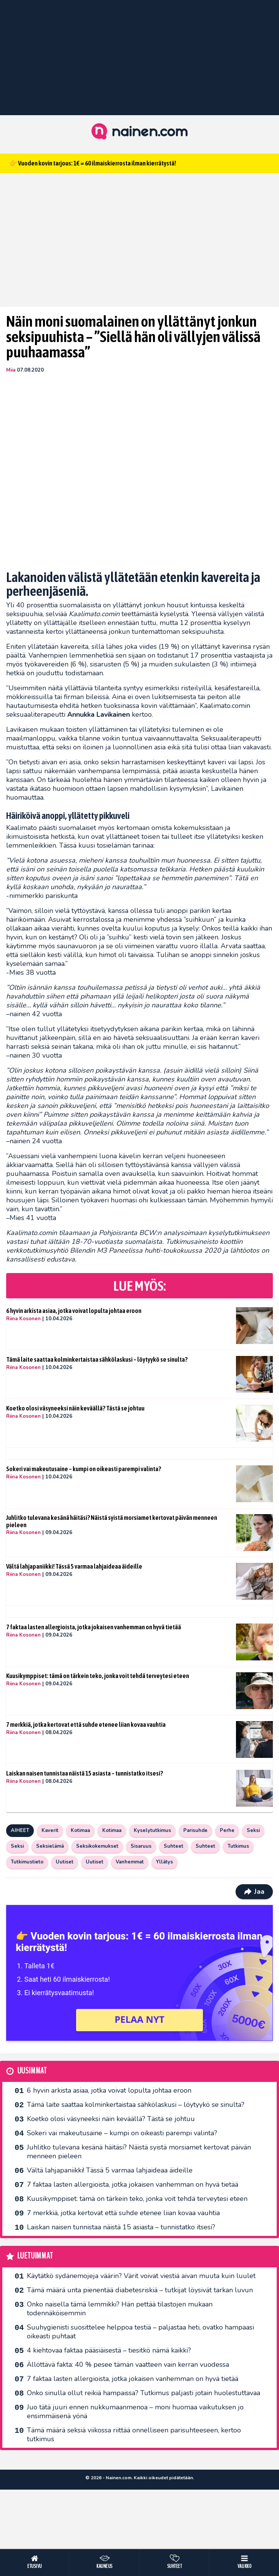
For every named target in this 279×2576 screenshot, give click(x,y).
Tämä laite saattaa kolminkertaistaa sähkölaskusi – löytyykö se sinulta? (97, 1359)
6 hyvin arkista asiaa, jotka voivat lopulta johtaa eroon (73, 1310)
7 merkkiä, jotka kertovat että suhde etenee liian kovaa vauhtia (86, 1724)
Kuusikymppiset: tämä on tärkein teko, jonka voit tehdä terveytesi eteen (97, 1676)
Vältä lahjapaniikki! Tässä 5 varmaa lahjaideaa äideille (74, 1566)
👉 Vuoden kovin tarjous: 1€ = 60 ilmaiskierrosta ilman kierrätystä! (92, 163)
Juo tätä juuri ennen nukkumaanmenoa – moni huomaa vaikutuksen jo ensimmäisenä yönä (135, 2411)
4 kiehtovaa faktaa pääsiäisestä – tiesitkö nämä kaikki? (109, 2350)
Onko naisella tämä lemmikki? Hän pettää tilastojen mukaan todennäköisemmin (120, 2309)
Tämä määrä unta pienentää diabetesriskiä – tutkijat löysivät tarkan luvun (140, 2290)
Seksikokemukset (97, 1846)
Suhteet (173, 1846)
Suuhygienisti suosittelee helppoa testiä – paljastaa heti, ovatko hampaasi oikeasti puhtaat (140, 2332)
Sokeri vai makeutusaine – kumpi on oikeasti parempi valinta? (83, 1469)
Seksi (253, 1830)
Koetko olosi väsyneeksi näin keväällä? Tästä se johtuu (75, 1408)
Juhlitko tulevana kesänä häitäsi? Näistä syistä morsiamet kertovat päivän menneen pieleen (111, 1521)
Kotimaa (80, 1830)
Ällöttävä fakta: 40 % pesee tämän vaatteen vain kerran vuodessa (128, 2364)
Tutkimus (238, 1846)
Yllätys (164, 1861)
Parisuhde (195, 1830)
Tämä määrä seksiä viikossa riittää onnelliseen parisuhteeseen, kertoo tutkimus (134, 2435)
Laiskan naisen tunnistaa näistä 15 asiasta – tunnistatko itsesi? (84, 1773)
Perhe (227, 1830)
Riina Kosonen (23, 1318)
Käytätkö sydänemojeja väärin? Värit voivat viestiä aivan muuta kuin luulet (141, 2275)
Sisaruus (141, 1846)
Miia (10, 370)
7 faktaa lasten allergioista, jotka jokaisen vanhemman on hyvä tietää (93, 1627)
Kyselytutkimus (152, 1830)
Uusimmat (32, 2071)
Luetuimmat (35, 2256)
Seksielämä (50, 1846)
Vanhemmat (130, 1861)
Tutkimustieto (27, 1861)
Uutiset (64, 1861)
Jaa (254, 1891)
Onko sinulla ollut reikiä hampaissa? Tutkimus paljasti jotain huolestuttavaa (143, 2392)
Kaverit (50, 1830)
